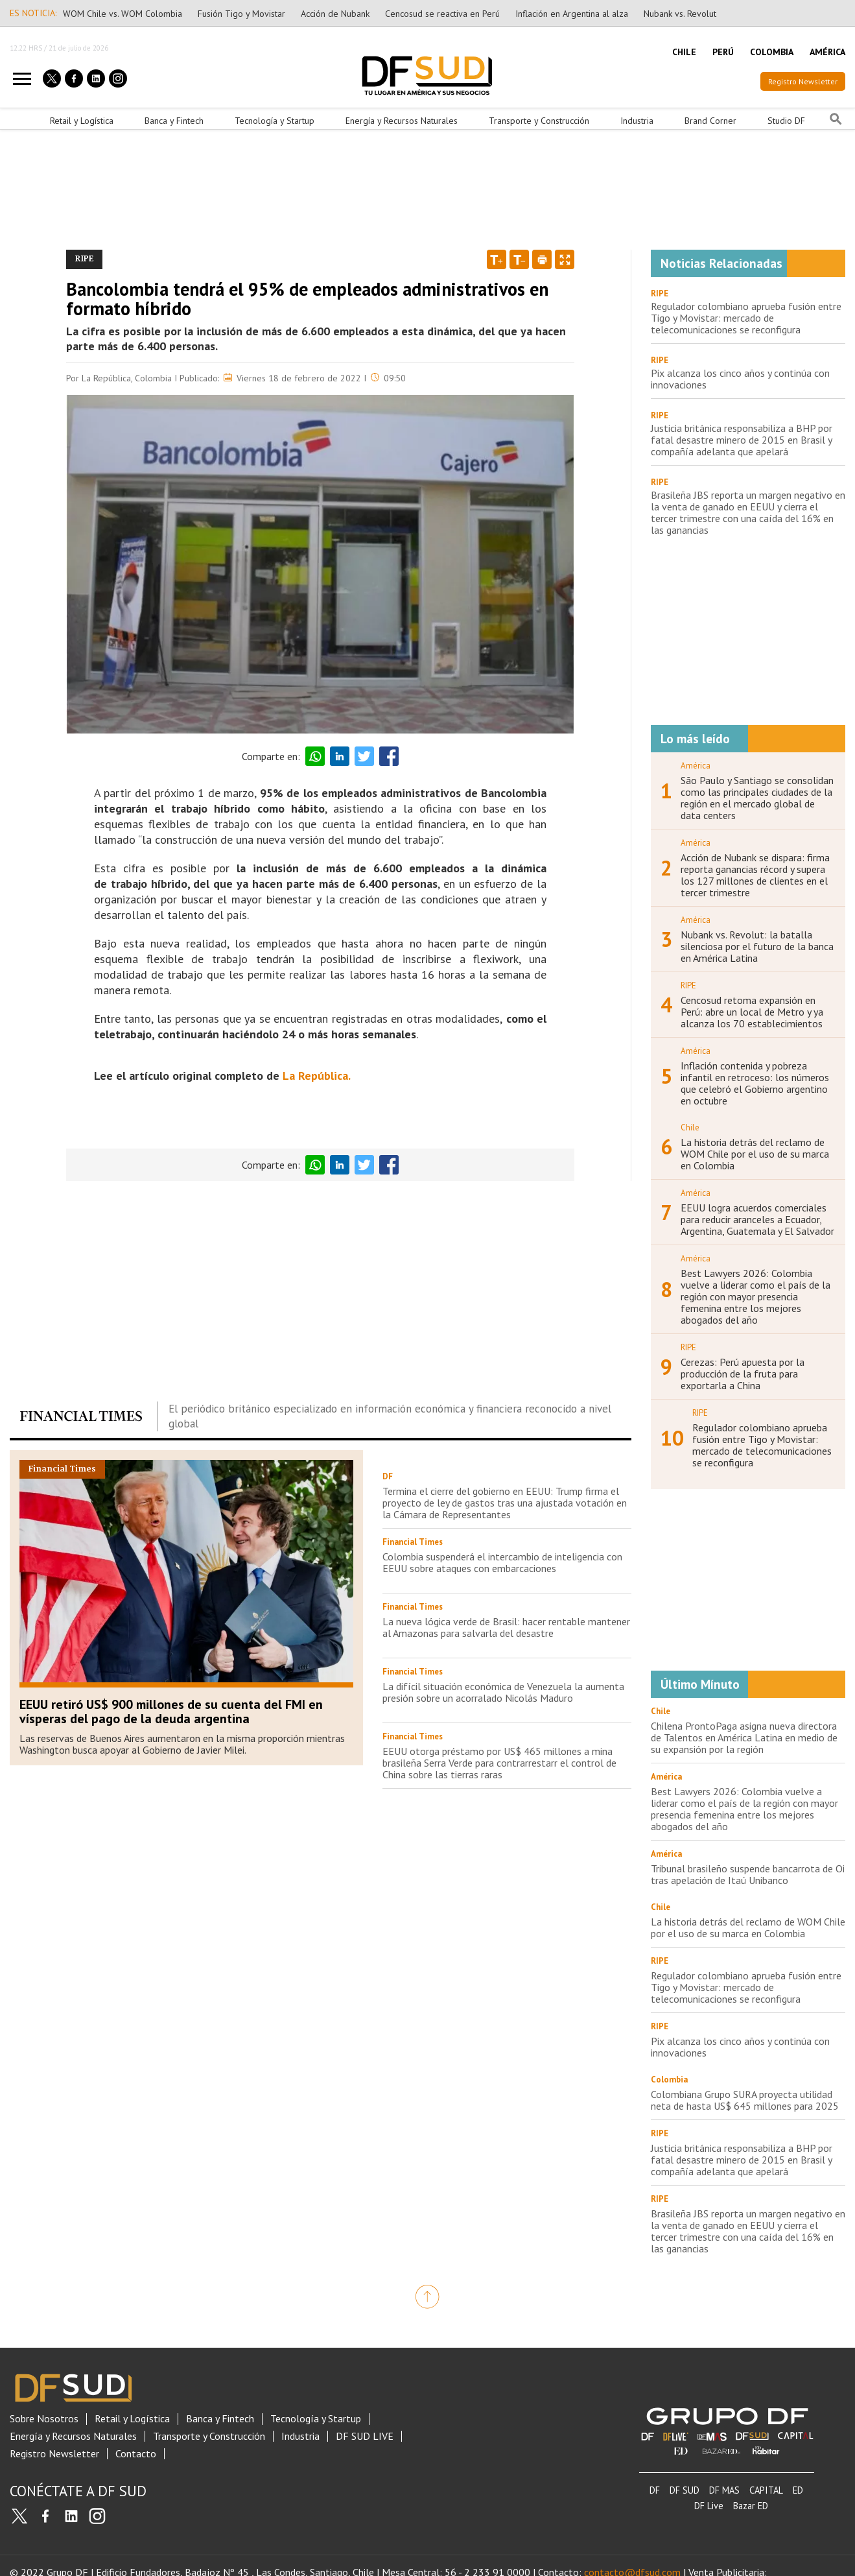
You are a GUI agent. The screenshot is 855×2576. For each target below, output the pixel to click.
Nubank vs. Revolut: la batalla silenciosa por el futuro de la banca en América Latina (757, 946)
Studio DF (786, 120)
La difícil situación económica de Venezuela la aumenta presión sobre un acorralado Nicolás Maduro (503, 1692)
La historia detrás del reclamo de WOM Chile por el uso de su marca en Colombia (755, 1153)
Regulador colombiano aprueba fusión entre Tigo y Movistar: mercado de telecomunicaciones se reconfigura (746, 317)
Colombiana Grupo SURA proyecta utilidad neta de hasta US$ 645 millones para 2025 (745, 2100)
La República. (317, 1075)
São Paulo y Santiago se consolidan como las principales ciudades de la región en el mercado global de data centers (757, 797)
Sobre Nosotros (44, 2418)
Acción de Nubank (335, 13)
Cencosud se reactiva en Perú (442, 13)
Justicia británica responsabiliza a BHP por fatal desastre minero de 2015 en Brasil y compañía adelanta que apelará (741, 439)
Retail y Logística (81, 120)
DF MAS (724, 2490)
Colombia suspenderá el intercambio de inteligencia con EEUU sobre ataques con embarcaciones (502, 1562)
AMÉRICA (827, 52)
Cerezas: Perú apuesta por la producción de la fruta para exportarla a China (742, 1373)
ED (798, 2490)
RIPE (659, 293)
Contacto (135, 2453)
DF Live (708, 2505)
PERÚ (723, 52)
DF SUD (684, 2490)
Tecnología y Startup (274, 120)
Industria (636, 120)
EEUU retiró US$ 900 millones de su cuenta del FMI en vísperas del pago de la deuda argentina (171, 1711)
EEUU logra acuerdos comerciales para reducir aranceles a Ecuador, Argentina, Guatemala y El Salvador (757, 1219)
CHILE (684, 52)
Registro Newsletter (802, 81)
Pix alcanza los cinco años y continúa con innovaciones (740, 378)
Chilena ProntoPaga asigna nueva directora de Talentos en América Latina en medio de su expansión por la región (744, 1737)
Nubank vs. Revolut (680, 13)
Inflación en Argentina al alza (571, 13)
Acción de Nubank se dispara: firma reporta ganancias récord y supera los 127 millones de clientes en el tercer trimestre (755, 875)
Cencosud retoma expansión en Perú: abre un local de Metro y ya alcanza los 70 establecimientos (752, 1011)
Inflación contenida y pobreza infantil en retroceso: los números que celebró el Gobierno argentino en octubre (755, 1083)
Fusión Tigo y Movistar (241, 13)
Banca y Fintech (174, 120)
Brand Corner (710, 120)
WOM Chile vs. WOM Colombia (122, 13)
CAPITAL (766, 2490)
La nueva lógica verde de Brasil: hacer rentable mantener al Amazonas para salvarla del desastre (506, 1627)
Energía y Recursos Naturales (402, 120)
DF (655, 2490)
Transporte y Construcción (539, 120)
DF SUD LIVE (364, 2436)
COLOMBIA (771, 52)
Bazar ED (750, 2505)
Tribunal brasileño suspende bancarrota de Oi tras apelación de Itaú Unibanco (748, 1874)
